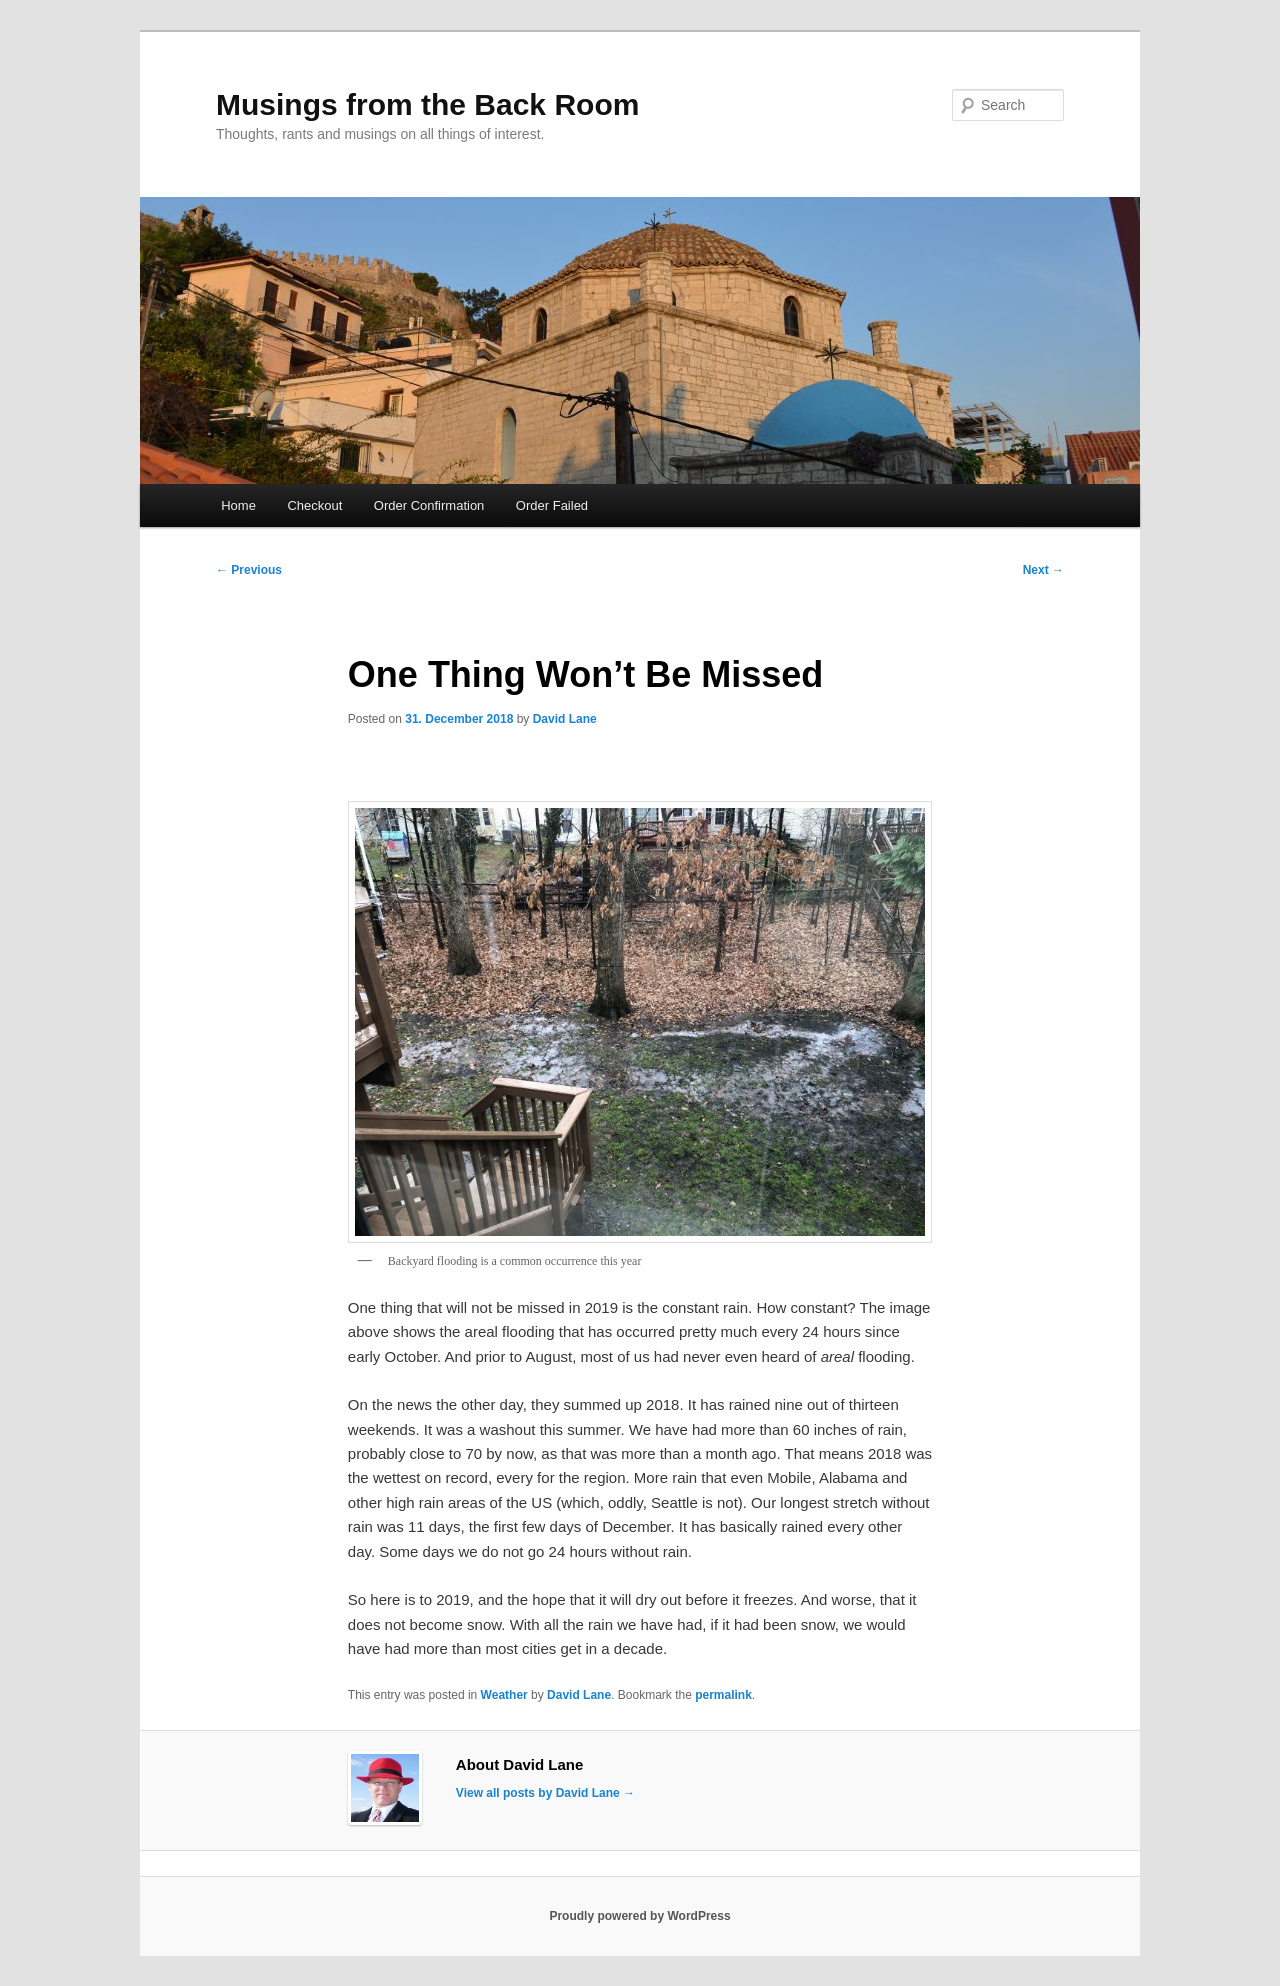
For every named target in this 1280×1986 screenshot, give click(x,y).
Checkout (314, 505)
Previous (249, 570)
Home (238, 505)
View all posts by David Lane (545, 1793)
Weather (504, 1695)
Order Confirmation (429, 505)
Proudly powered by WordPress (639, 1916)
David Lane (565, 719)
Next (1043, 570)
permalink (723, 1695)
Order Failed (552, 505)
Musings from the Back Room (427, 104)
